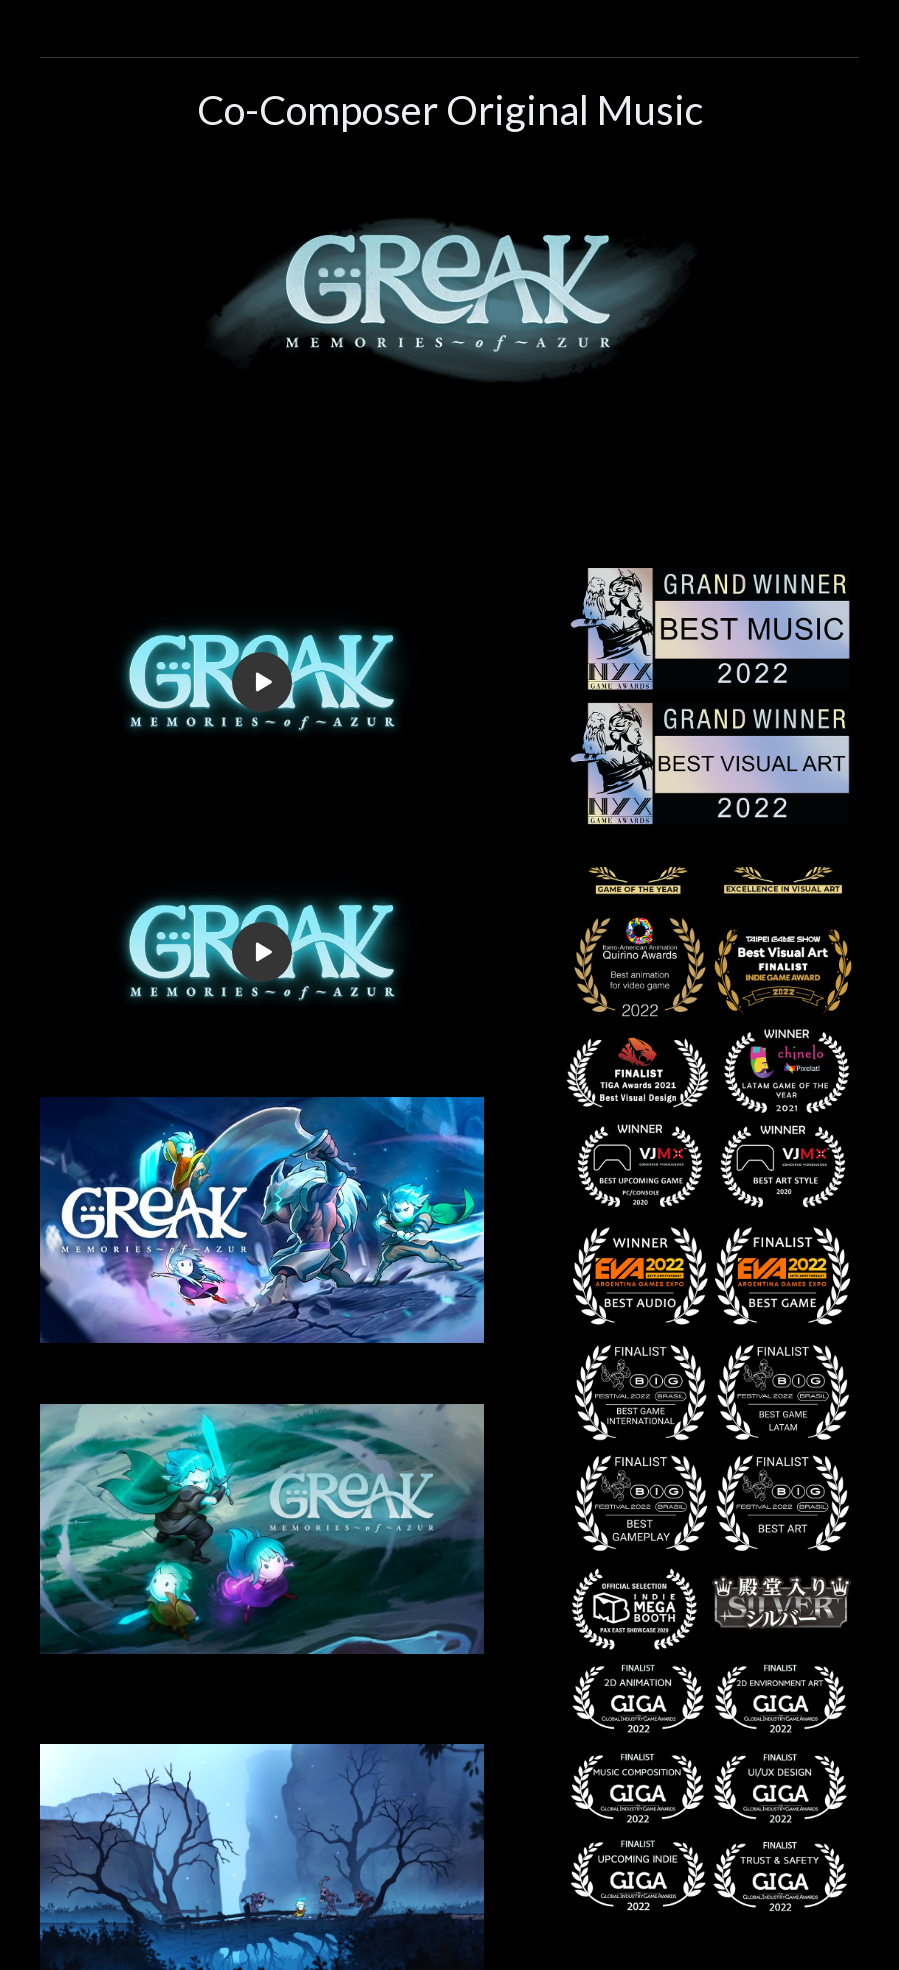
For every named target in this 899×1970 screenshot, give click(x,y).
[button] (449, 21)
